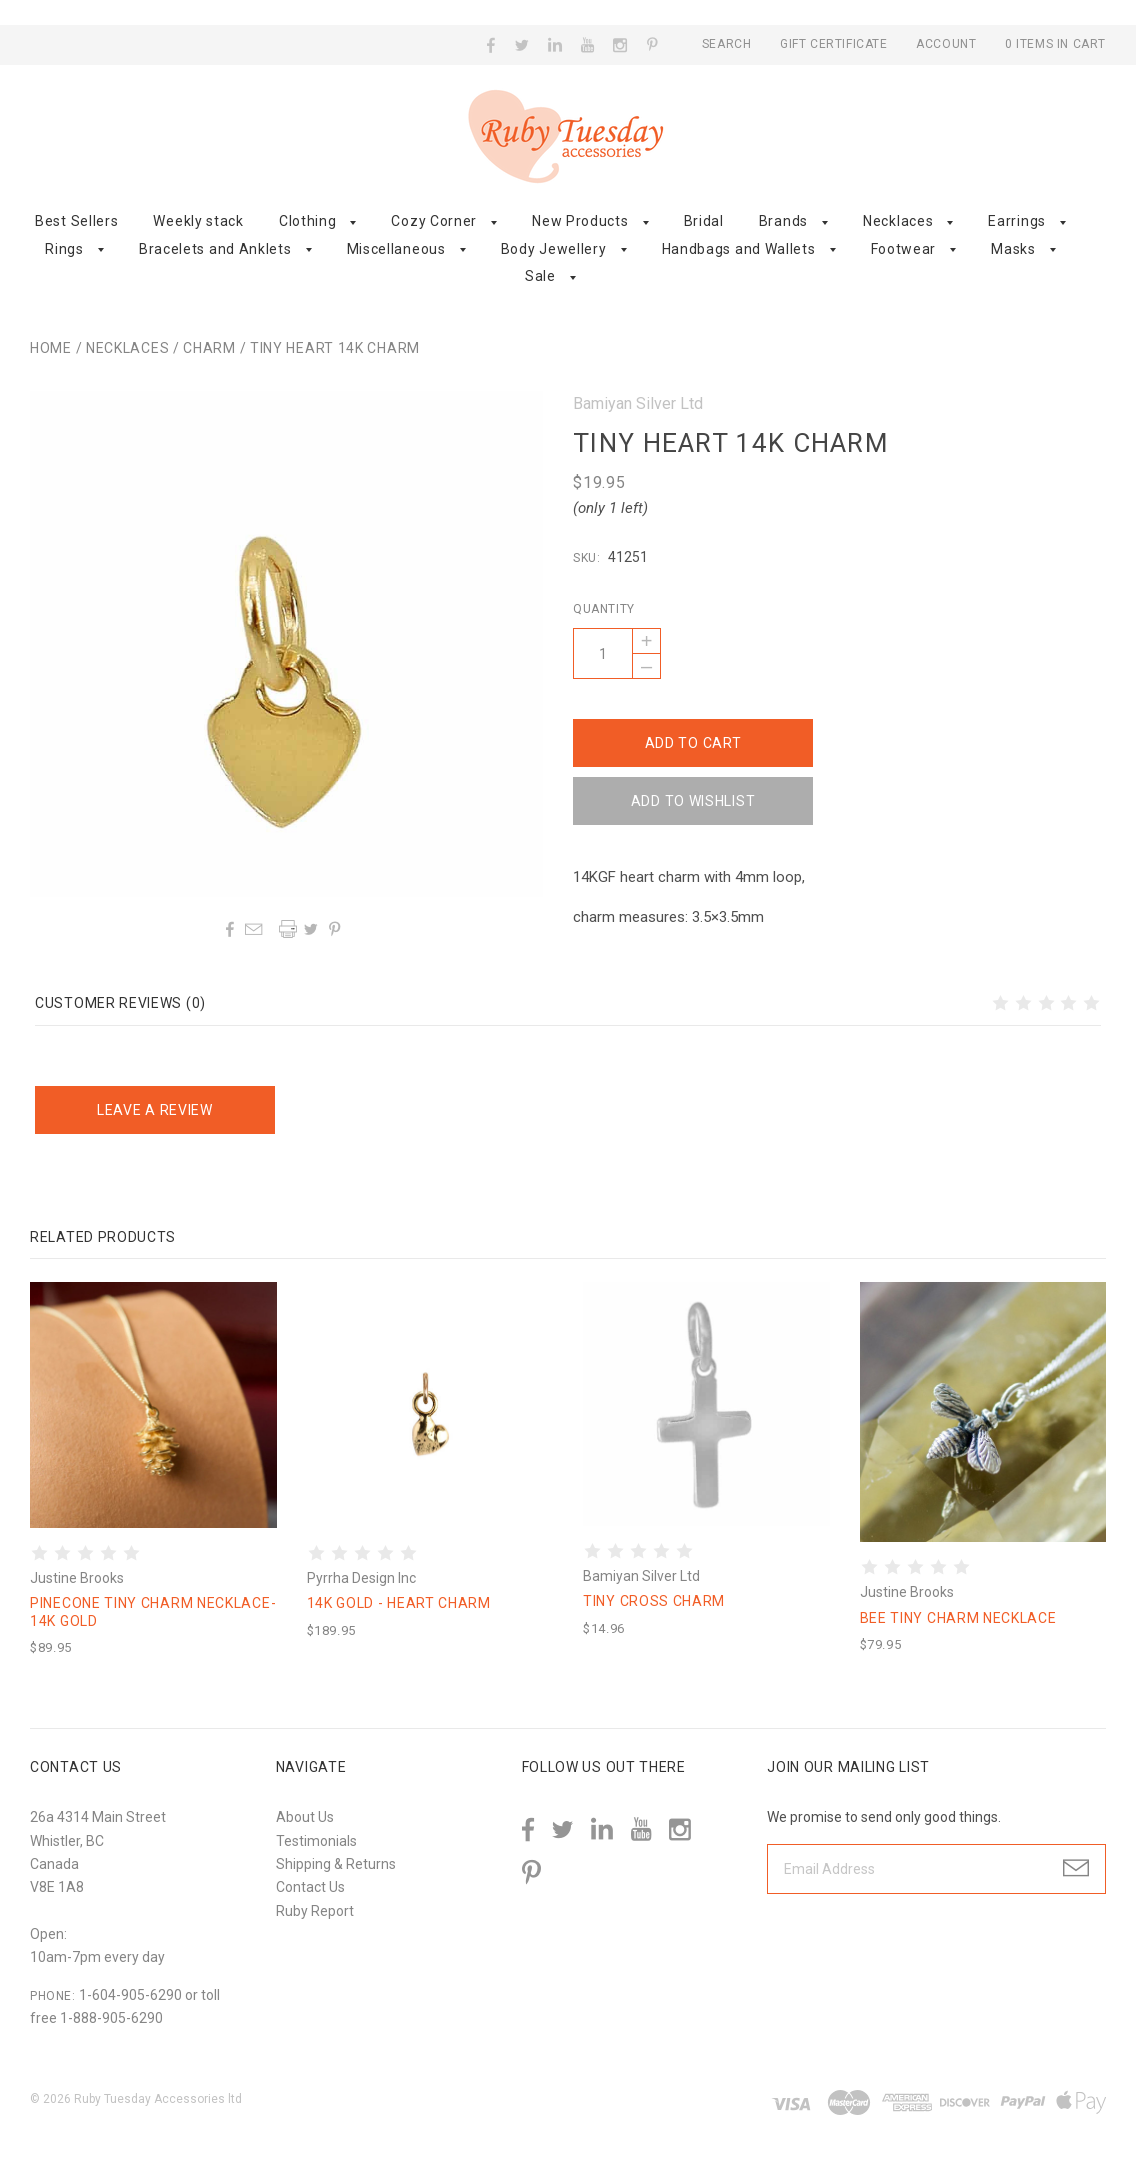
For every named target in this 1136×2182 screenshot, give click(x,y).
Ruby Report (315, 1911)
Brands (783, 221)
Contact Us (310, 1887)
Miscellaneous (396, 249)
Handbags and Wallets (739, 249)
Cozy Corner (434, 221)
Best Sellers (76, 221)
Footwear (904, 249)
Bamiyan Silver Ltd (638, 403)
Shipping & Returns (336, 1864)
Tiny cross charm (654, 1601)
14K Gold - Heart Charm (399, 1603)
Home (51, 348)
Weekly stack (198, 221)
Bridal (704, 221)
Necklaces (898, 221)
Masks (1013, 249)
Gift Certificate (835, 44)
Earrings (1017, 221)
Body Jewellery (554, 249)
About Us (305, 1817)
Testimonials (316, 1841)
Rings (64, 249)
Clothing (308, 221)
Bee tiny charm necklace (958, 1618)
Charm (209, 348)
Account (946, 44)
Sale (540, 276)
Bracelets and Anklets (215, 249)
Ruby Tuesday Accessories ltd (158, 2099)
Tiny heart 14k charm (335, 348)
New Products (580, 221)
